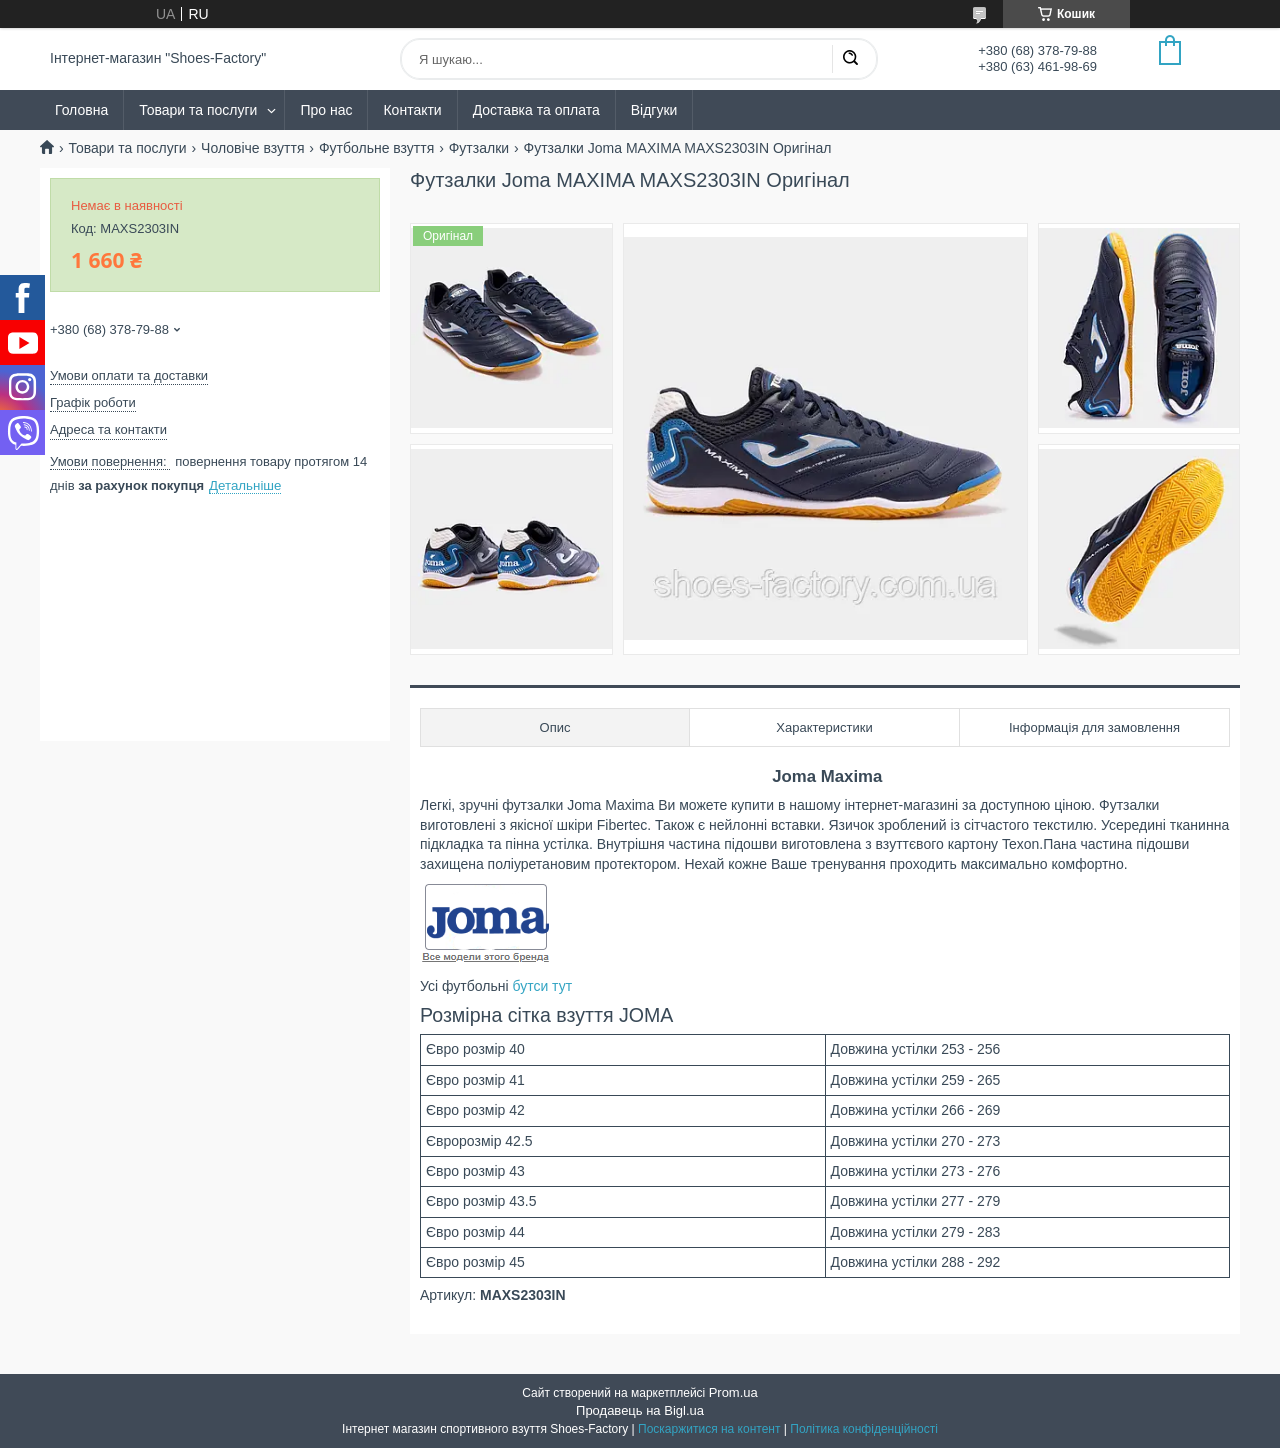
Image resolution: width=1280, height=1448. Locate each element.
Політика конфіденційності (864, 1429)
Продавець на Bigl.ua (640, 1410)
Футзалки (479, 148)
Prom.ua (733, 1392)
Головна (81, 110)
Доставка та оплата (536, 110)
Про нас (326, 110)
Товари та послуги (198, 110)
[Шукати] (850, 59)
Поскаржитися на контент (709, 1429)
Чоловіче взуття (252, 148)
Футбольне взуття (376, 148)
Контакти (412, 110)
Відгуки (654, 110)
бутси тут (542, 986)
